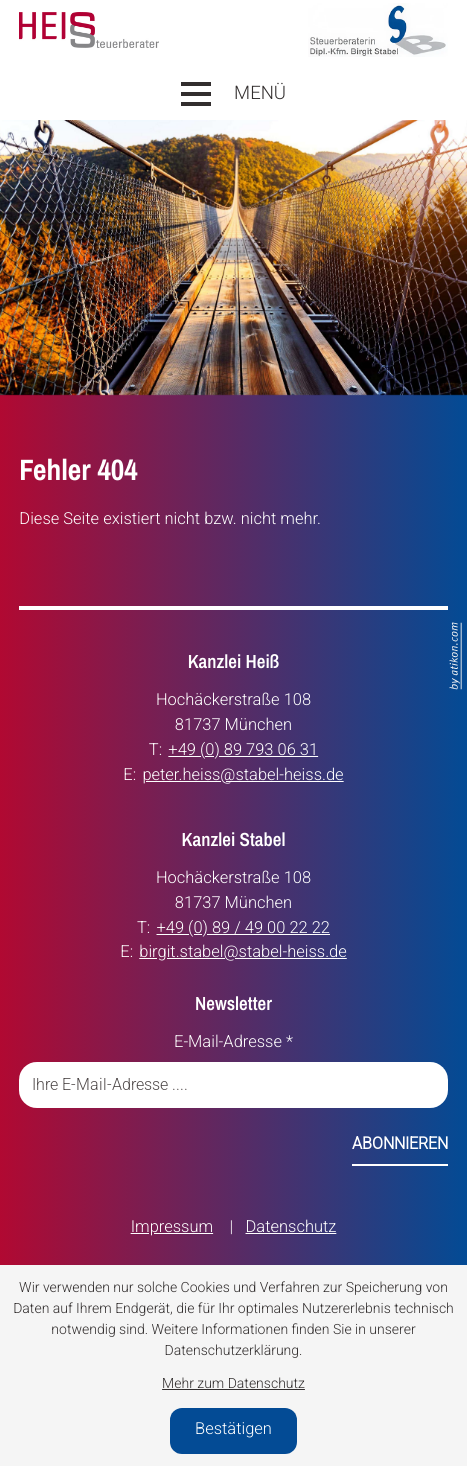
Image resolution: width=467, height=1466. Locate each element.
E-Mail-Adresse (233, 1042)
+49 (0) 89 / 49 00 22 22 (244, 927)
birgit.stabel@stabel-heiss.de (243, 951)
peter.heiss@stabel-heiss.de (242, 774)
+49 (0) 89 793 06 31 (243, 749)
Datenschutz (291, 1227)
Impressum (172, 1227)
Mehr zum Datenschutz (233, 1384)
